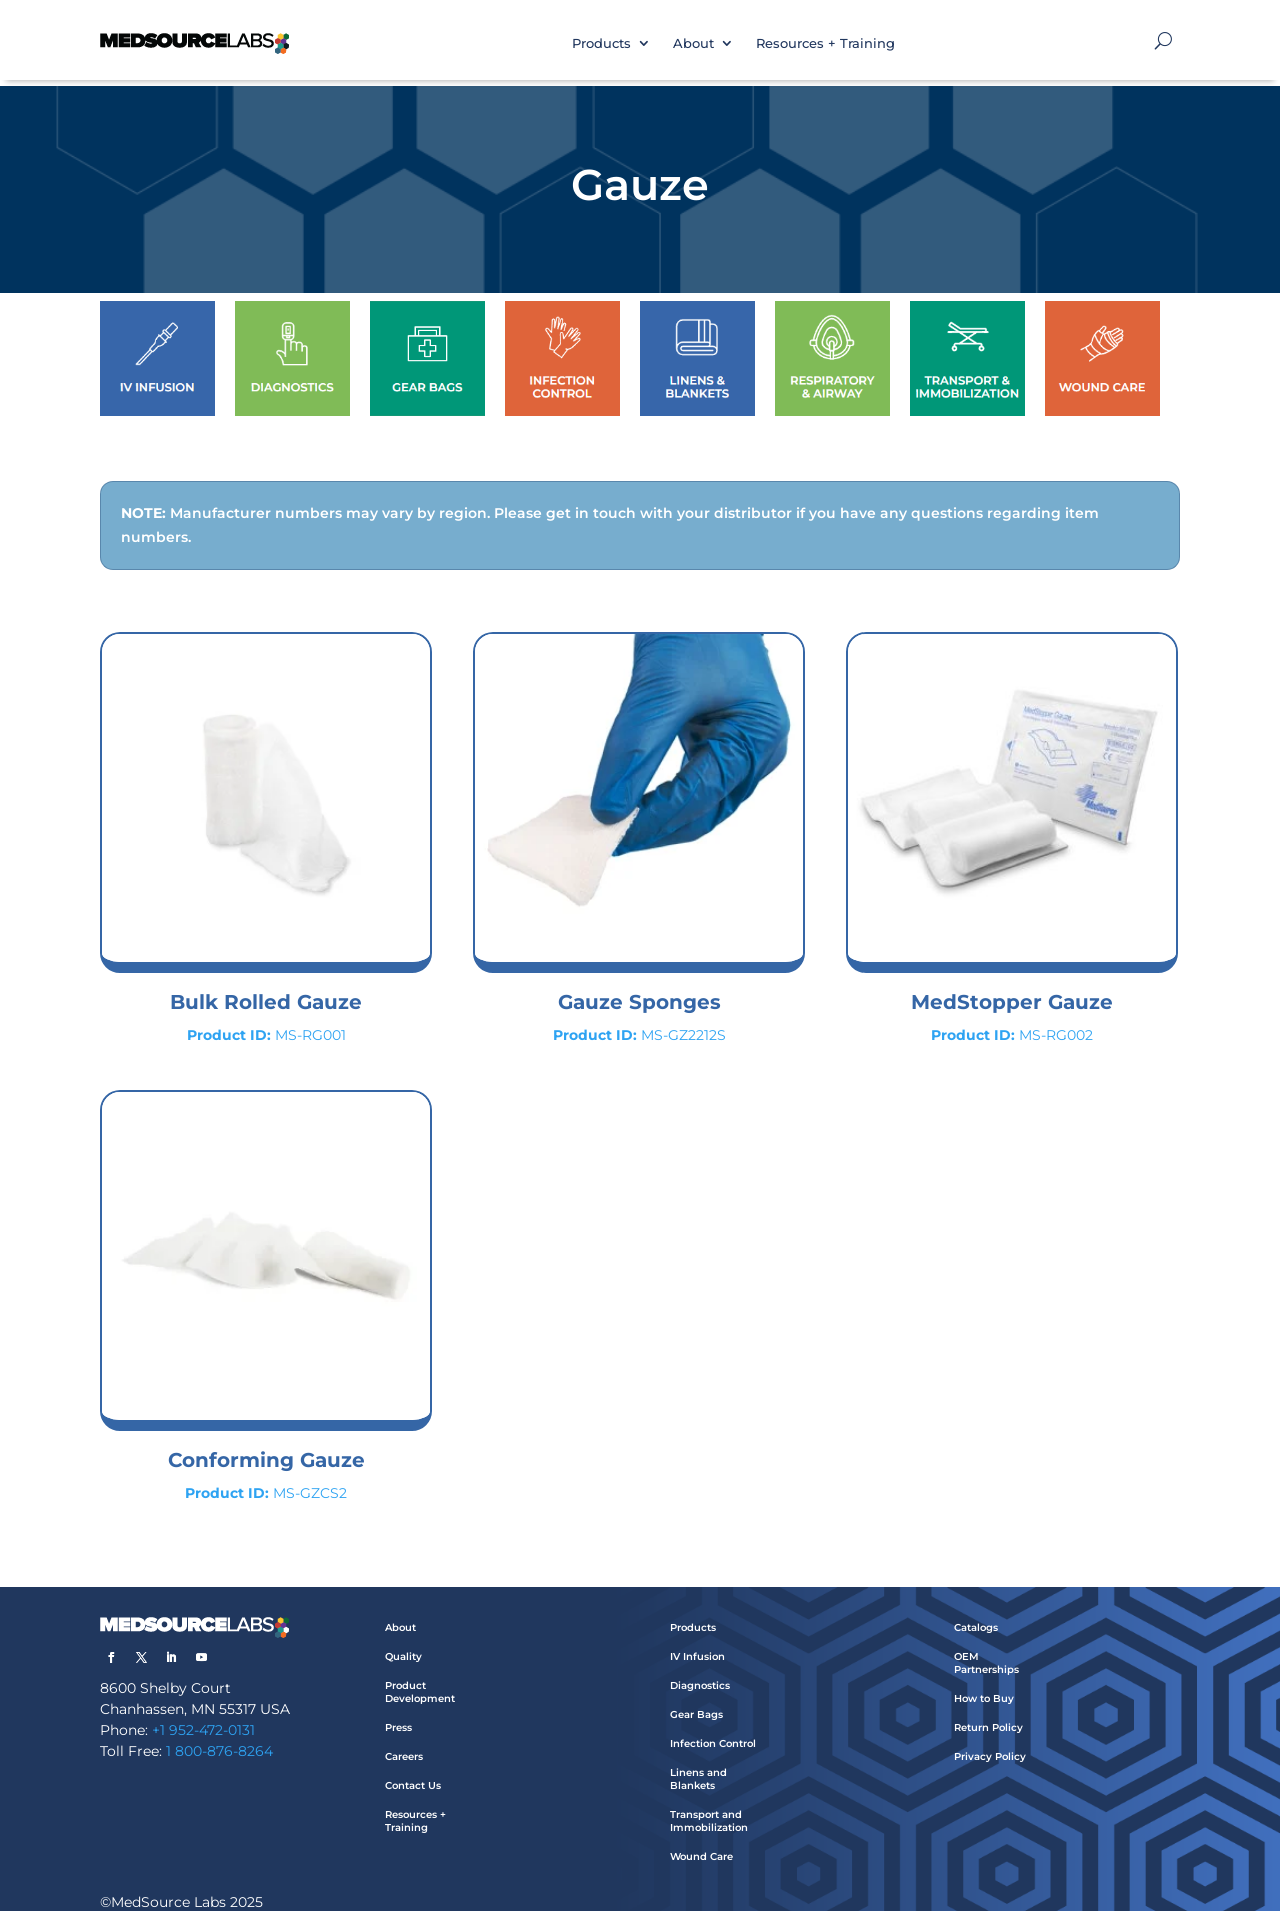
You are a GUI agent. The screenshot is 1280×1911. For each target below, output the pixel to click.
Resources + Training (825, 43)
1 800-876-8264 (219, 1731)
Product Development (420, 1672)
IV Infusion (697, 1636)
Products (601, 43)
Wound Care (701, 1836)
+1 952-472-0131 (203, 1710)
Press (398, 1707)
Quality (403, 1636)
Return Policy (988, 1707)
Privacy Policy (990, 1736)
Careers (404, 1736)
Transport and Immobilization (709, 1801)
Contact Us (413, 1765)
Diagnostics (700, 1665)
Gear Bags (696, 1694)
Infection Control (713, 1723)
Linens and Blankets (698, 1759)
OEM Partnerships (986, 1643)
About (693, 43)
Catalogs (976, 1607)
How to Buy (984, 1678)
